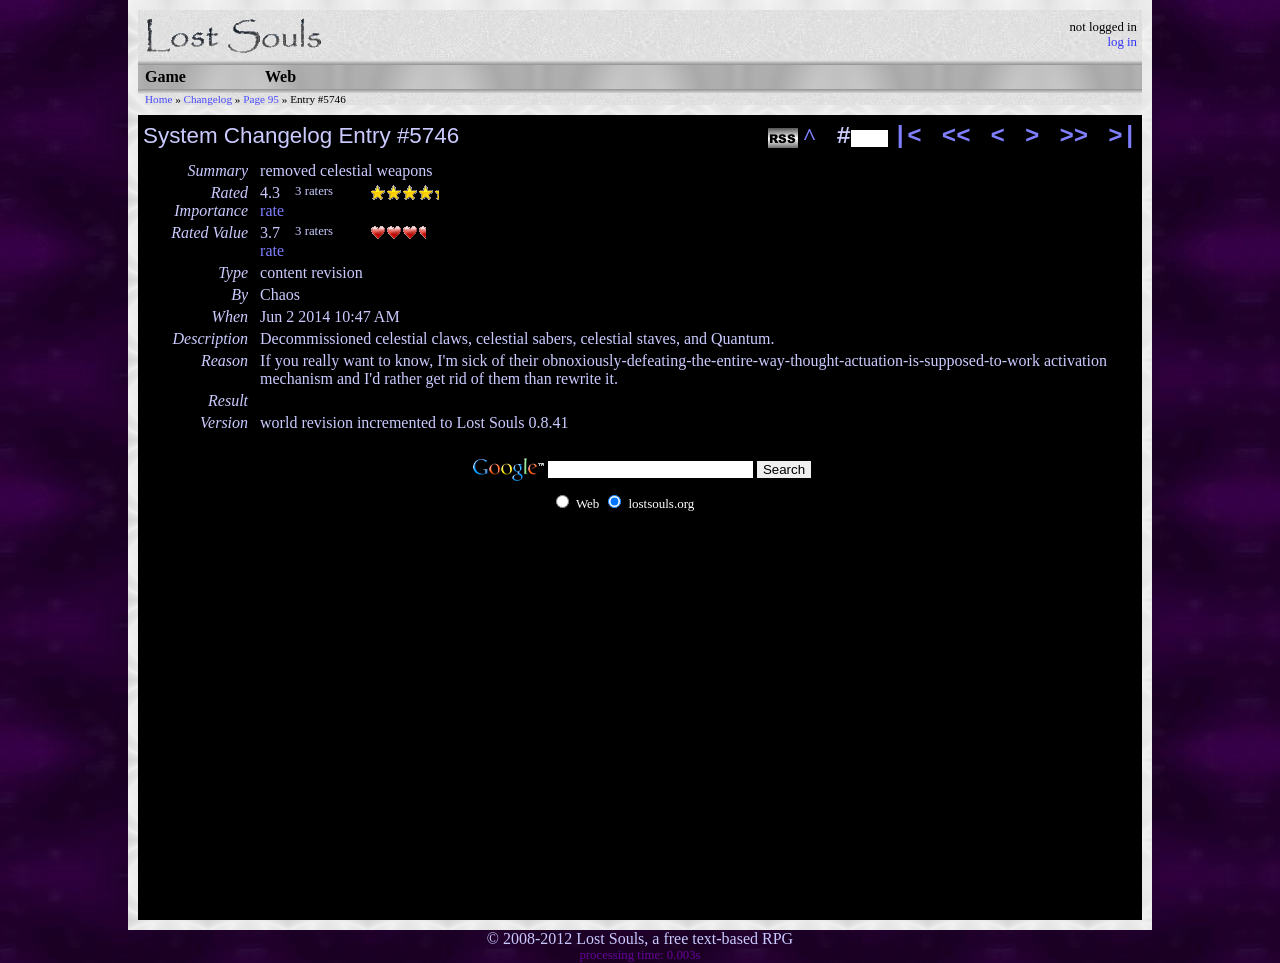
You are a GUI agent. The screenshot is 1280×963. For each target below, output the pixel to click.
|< (907, 136)
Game (165, 76)
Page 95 (261, 99)
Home (158, 99)
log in (1122, 42)
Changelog (208, 99)
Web (280, 76)
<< (956, 136)
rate (272, 210)
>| (1122, 136)
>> (1073, 136)
